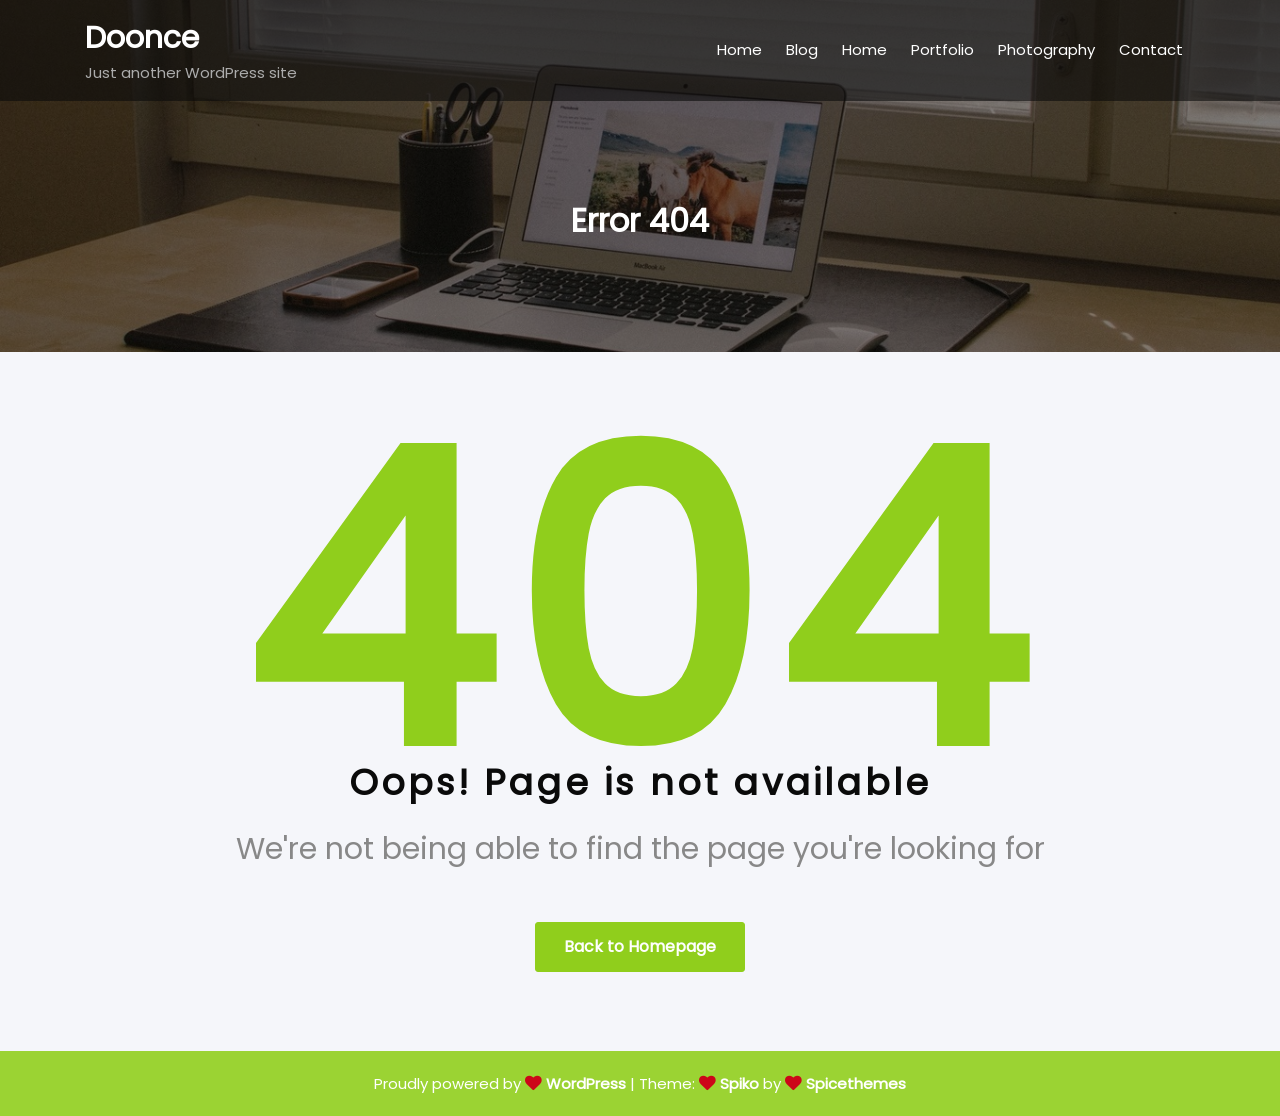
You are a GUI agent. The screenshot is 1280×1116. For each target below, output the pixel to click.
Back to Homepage (640, 946)
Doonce (142, 38)
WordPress (586, 1083)
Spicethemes (856, 1083)
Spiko (739, 1083)
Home (739, 49)
